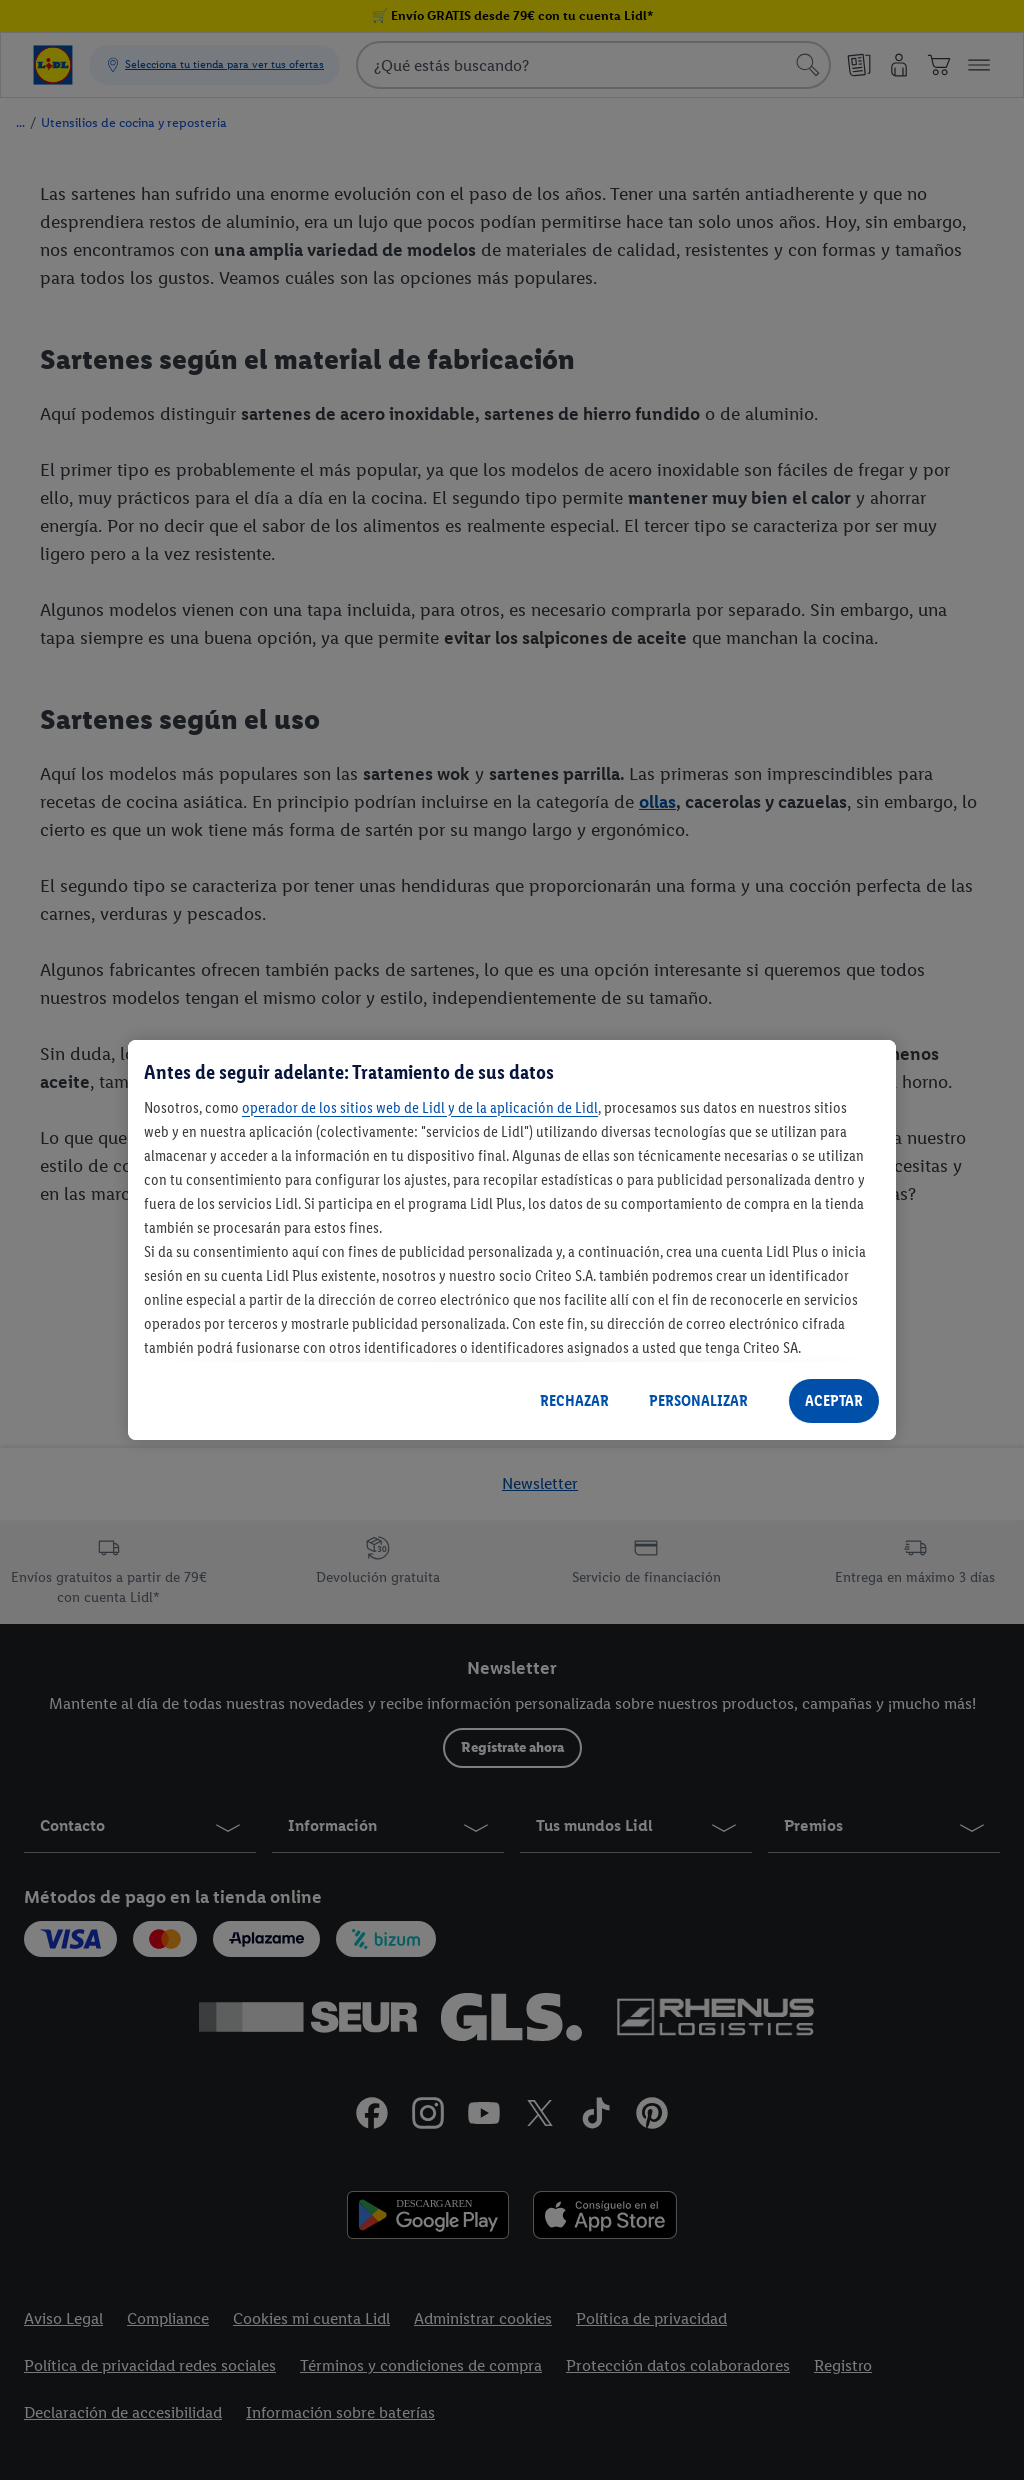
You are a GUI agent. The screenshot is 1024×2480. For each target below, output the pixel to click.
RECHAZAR (574, 1400)
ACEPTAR (834, 1400)
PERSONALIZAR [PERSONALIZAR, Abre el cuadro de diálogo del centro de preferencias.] (698, 1400)
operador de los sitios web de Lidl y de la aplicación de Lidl (420, 1107)
